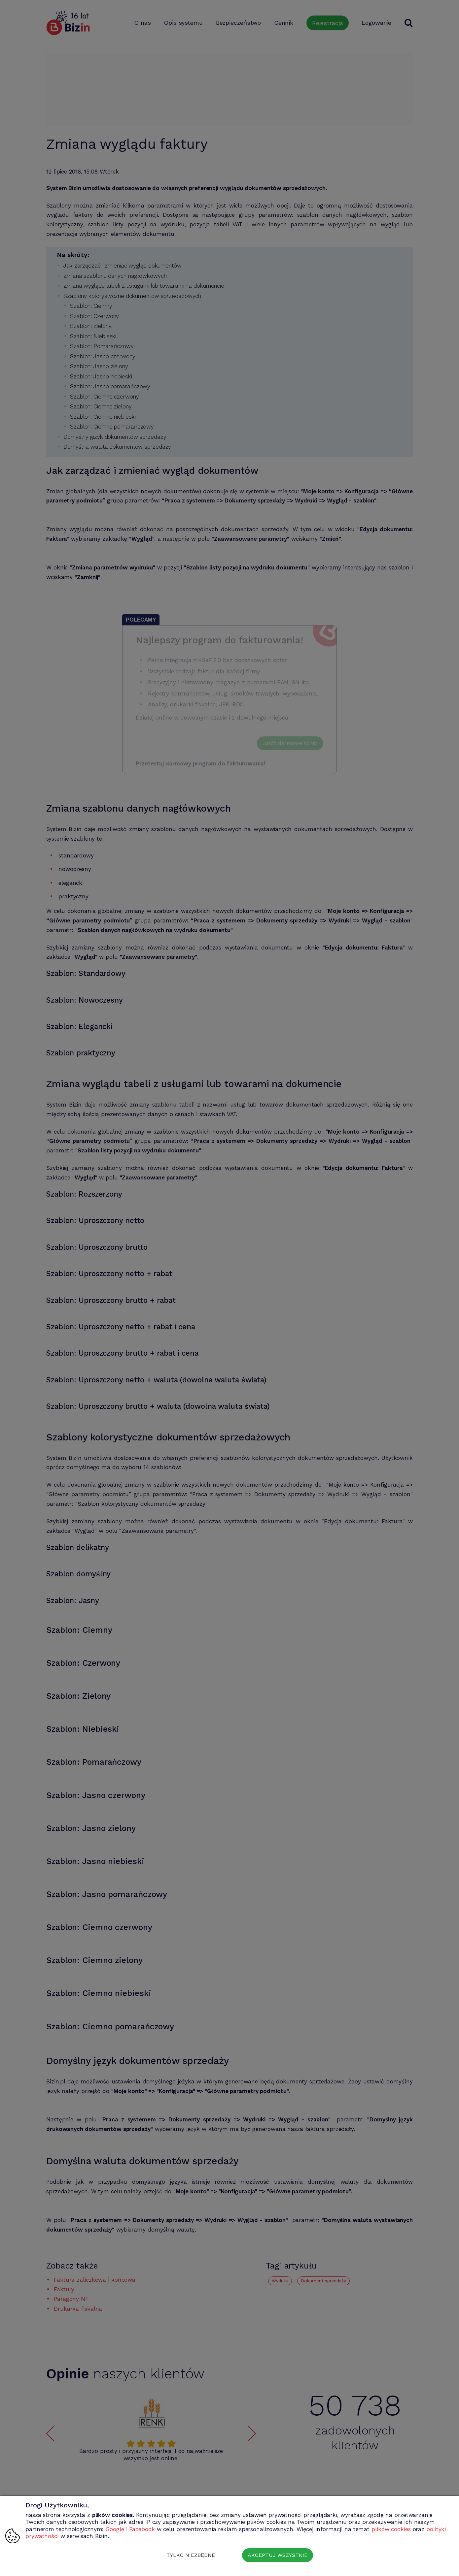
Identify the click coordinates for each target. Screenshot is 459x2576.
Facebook (142, 2529)
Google (115, 2529)
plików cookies (391, 2529)
